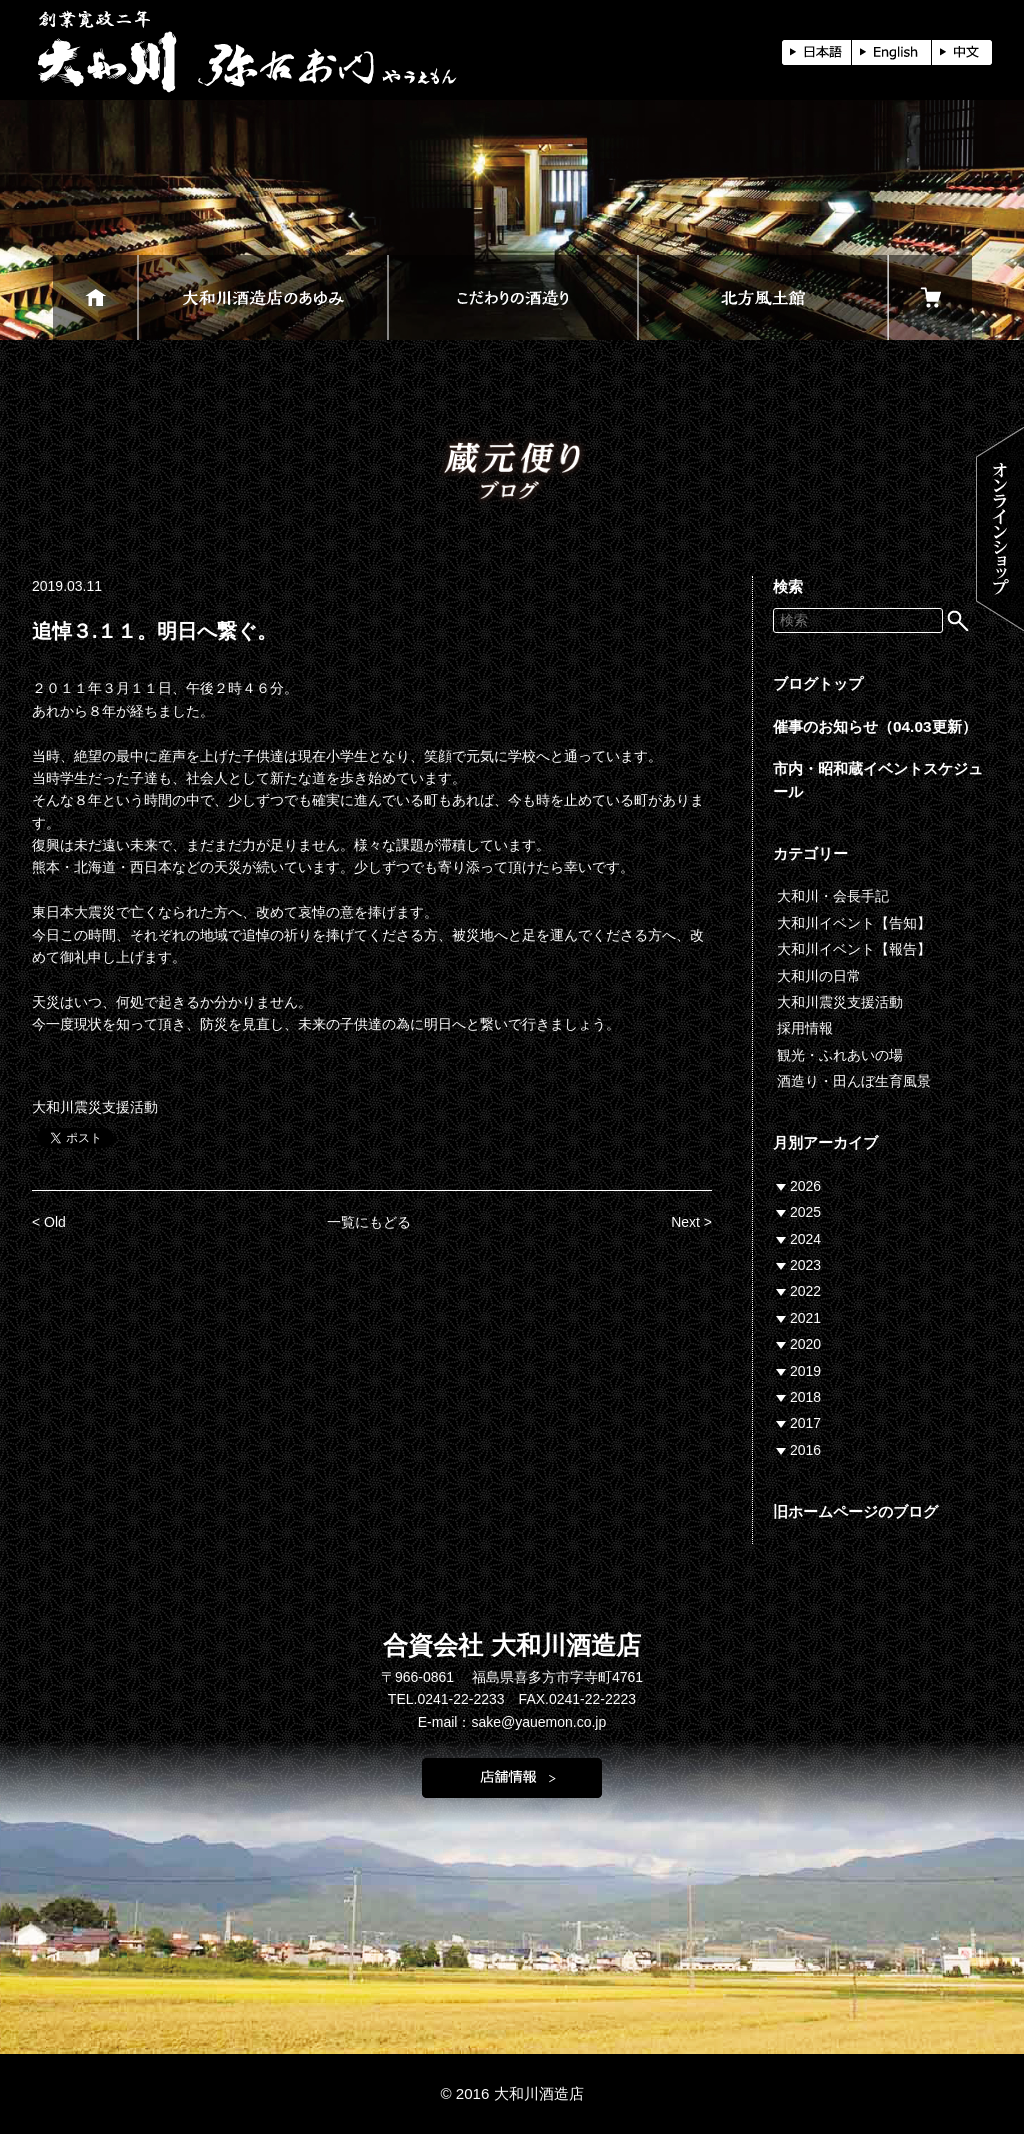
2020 (805, 1344)
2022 (805, 1291)
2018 (805, 1397)
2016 (805, 1450)
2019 (805, 1371)
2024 (805, 1239)
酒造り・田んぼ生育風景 (854, 1081)
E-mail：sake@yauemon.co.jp (512, 1722)
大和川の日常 (819, 976)
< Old (49, 1222)
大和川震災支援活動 (95, 1107)
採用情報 (805, 1028)
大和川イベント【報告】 (854, 949)
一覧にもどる (369, 1222)
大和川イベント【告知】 (854, 923)
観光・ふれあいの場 (840, 1055)
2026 (805, 1186)
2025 (805, 1212)
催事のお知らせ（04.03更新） (875, 726)
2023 (805, 1265)
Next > (691, 1222)
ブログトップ (818, 683)
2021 (805, 1318)
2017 (805, 1423)
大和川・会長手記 (833, 896)
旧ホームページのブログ (855, 1511)
